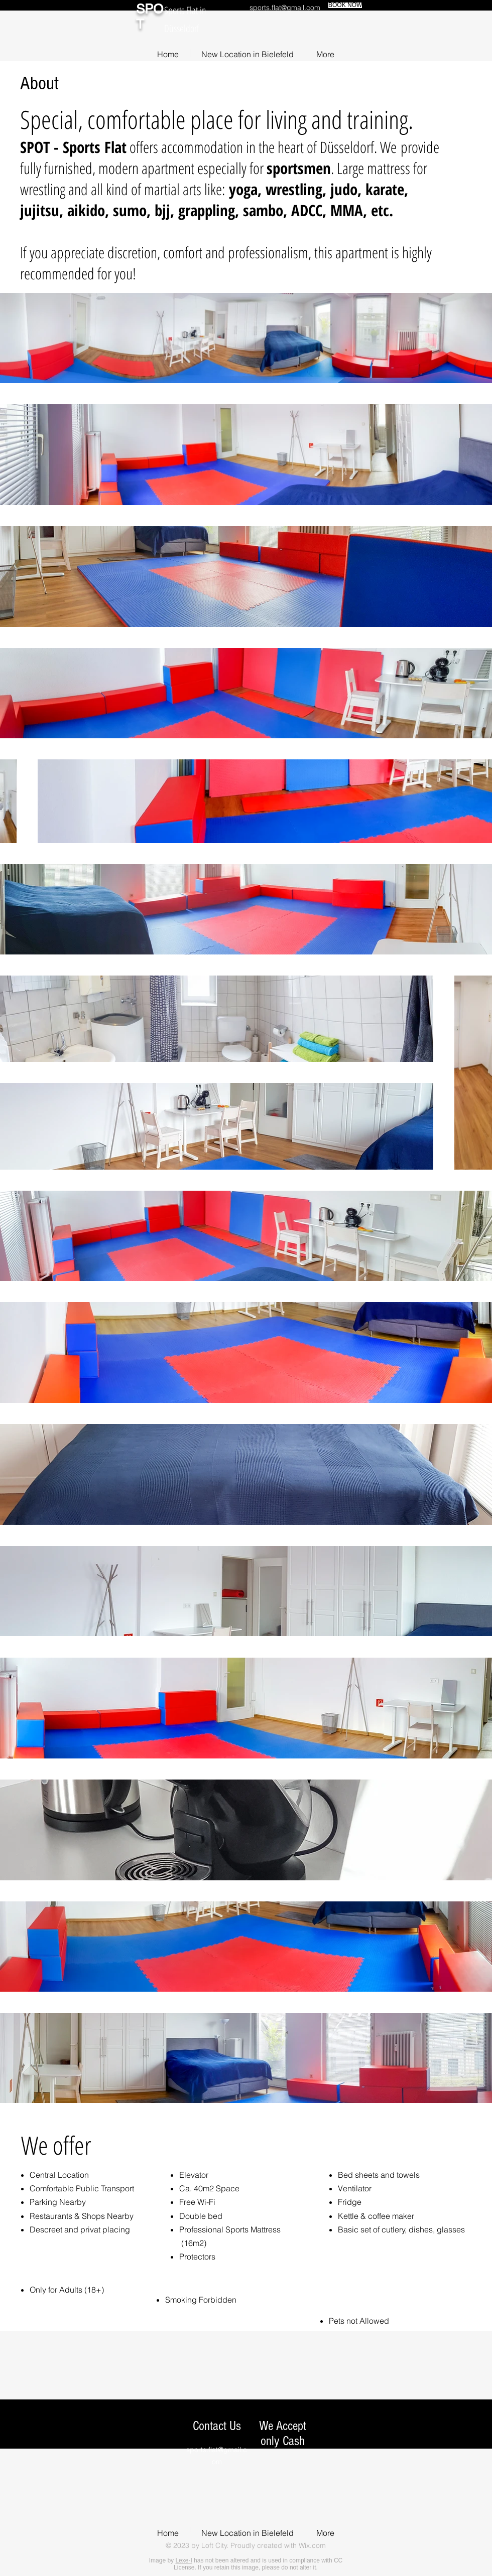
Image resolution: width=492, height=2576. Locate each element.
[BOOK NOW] (345, 5)
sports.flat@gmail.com (285, 7)
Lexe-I (183, 2560)
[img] (268, 2489)
